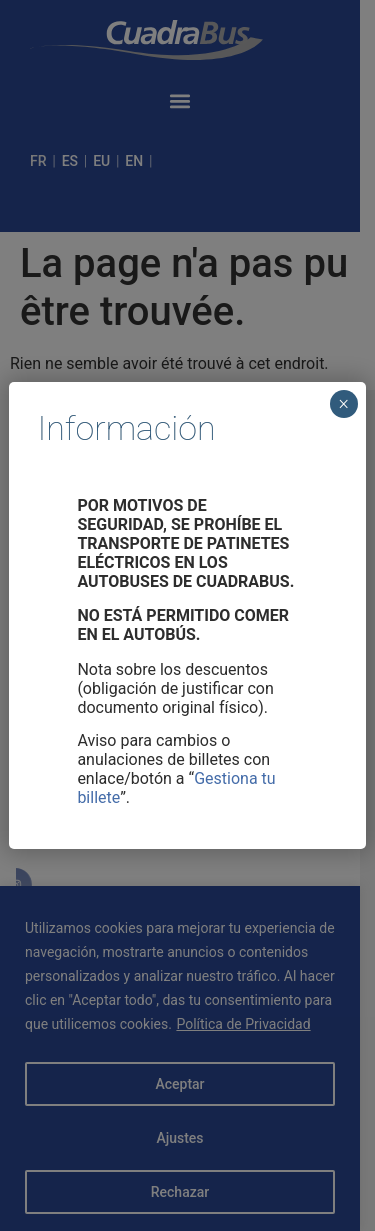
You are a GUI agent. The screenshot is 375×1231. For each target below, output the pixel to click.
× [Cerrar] (343, 404)
